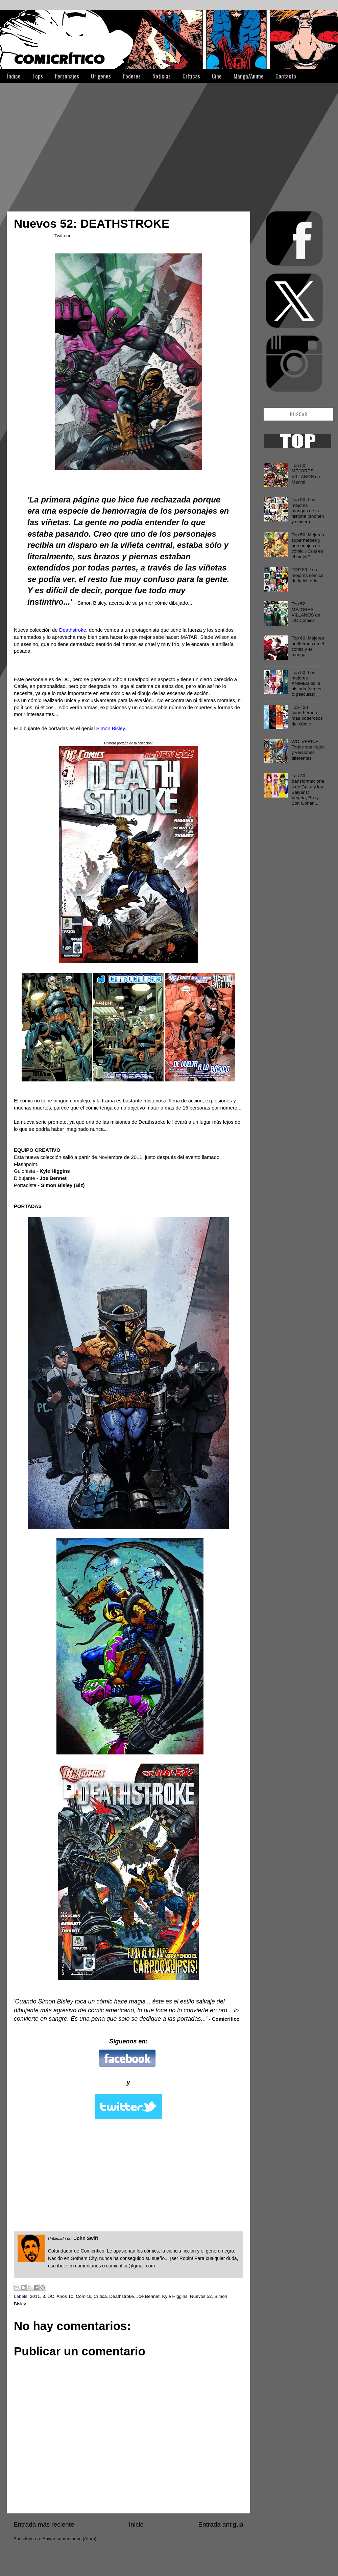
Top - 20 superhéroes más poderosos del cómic (306, 715)
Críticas (191, 76)
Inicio (136, 2524)
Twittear (62, 235)
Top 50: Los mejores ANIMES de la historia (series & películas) (306, 683)
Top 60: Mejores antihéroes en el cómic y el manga (307, 646)
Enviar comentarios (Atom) (70, 2538)
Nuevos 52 (201, 2296)
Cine (217, 76)
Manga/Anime (249, 76)
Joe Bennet (148, 2296)
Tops (37, 76)
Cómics (83, 2296)
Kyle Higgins (174, 2296)
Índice (14, 76)
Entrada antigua (220, 2524)
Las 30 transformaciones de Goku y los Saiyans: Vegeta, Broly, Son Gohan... (307, 789)
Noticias (161, 76)
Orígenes (101, 76)
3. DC (48, 2296)
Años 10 (64, 2296)
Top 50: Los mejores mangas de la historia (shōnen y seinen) (307, 510)
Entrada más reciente (44, 2524)
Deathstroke (121, 2296)
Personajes (67, 76)
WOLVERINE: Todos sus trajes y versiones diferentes (307, 750)
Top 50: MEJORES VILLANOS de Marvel (305, 474)
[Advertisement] (109, 143)
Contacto (285, 76)
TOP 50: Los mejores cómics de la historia (307, 575)
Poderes (132, 76)
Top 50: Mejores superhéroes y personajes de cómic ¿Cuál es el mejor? (307, 545)
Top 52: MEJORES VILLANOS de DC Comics (305, 612)
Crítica (100, 2296)
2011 (35, 2296)
